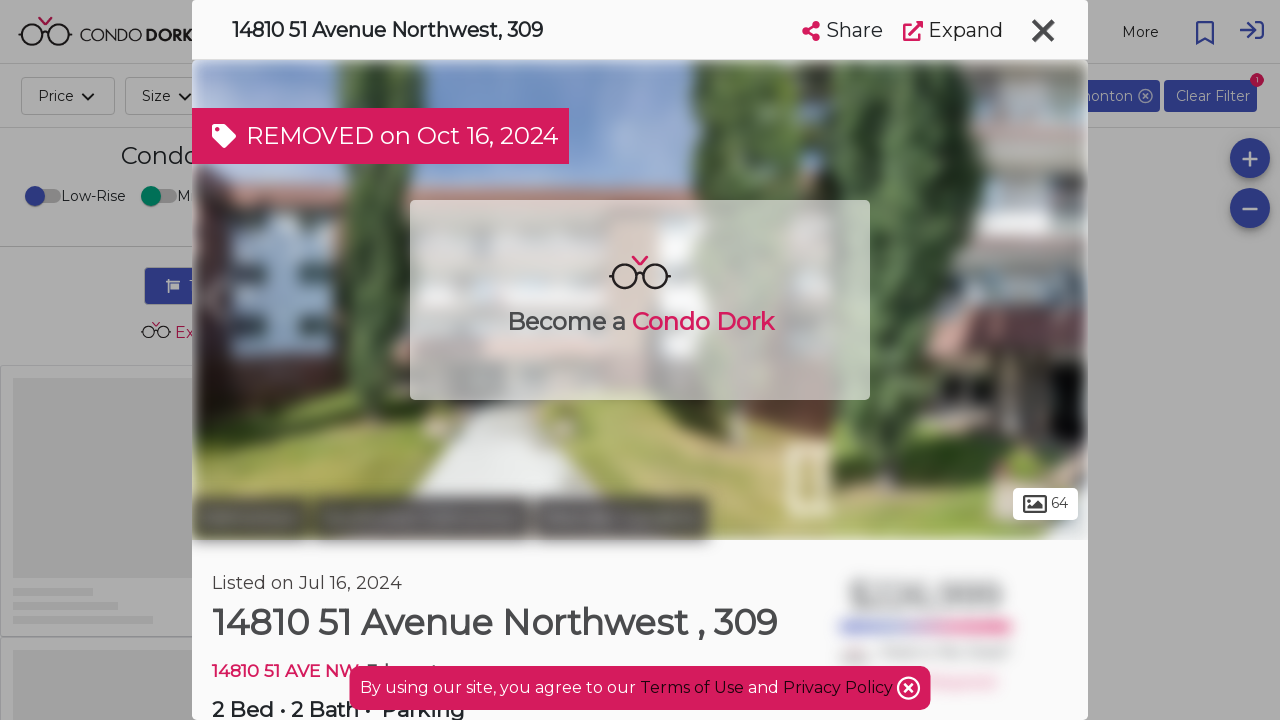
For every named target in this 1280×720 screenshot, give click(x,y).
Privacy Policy (840, 687)
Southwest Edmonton (421, 518)
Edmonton (250, 518)
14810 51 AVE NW (284, 670)
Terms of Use (692, 687)
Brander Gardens (621, 518)
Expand (953, 30)
